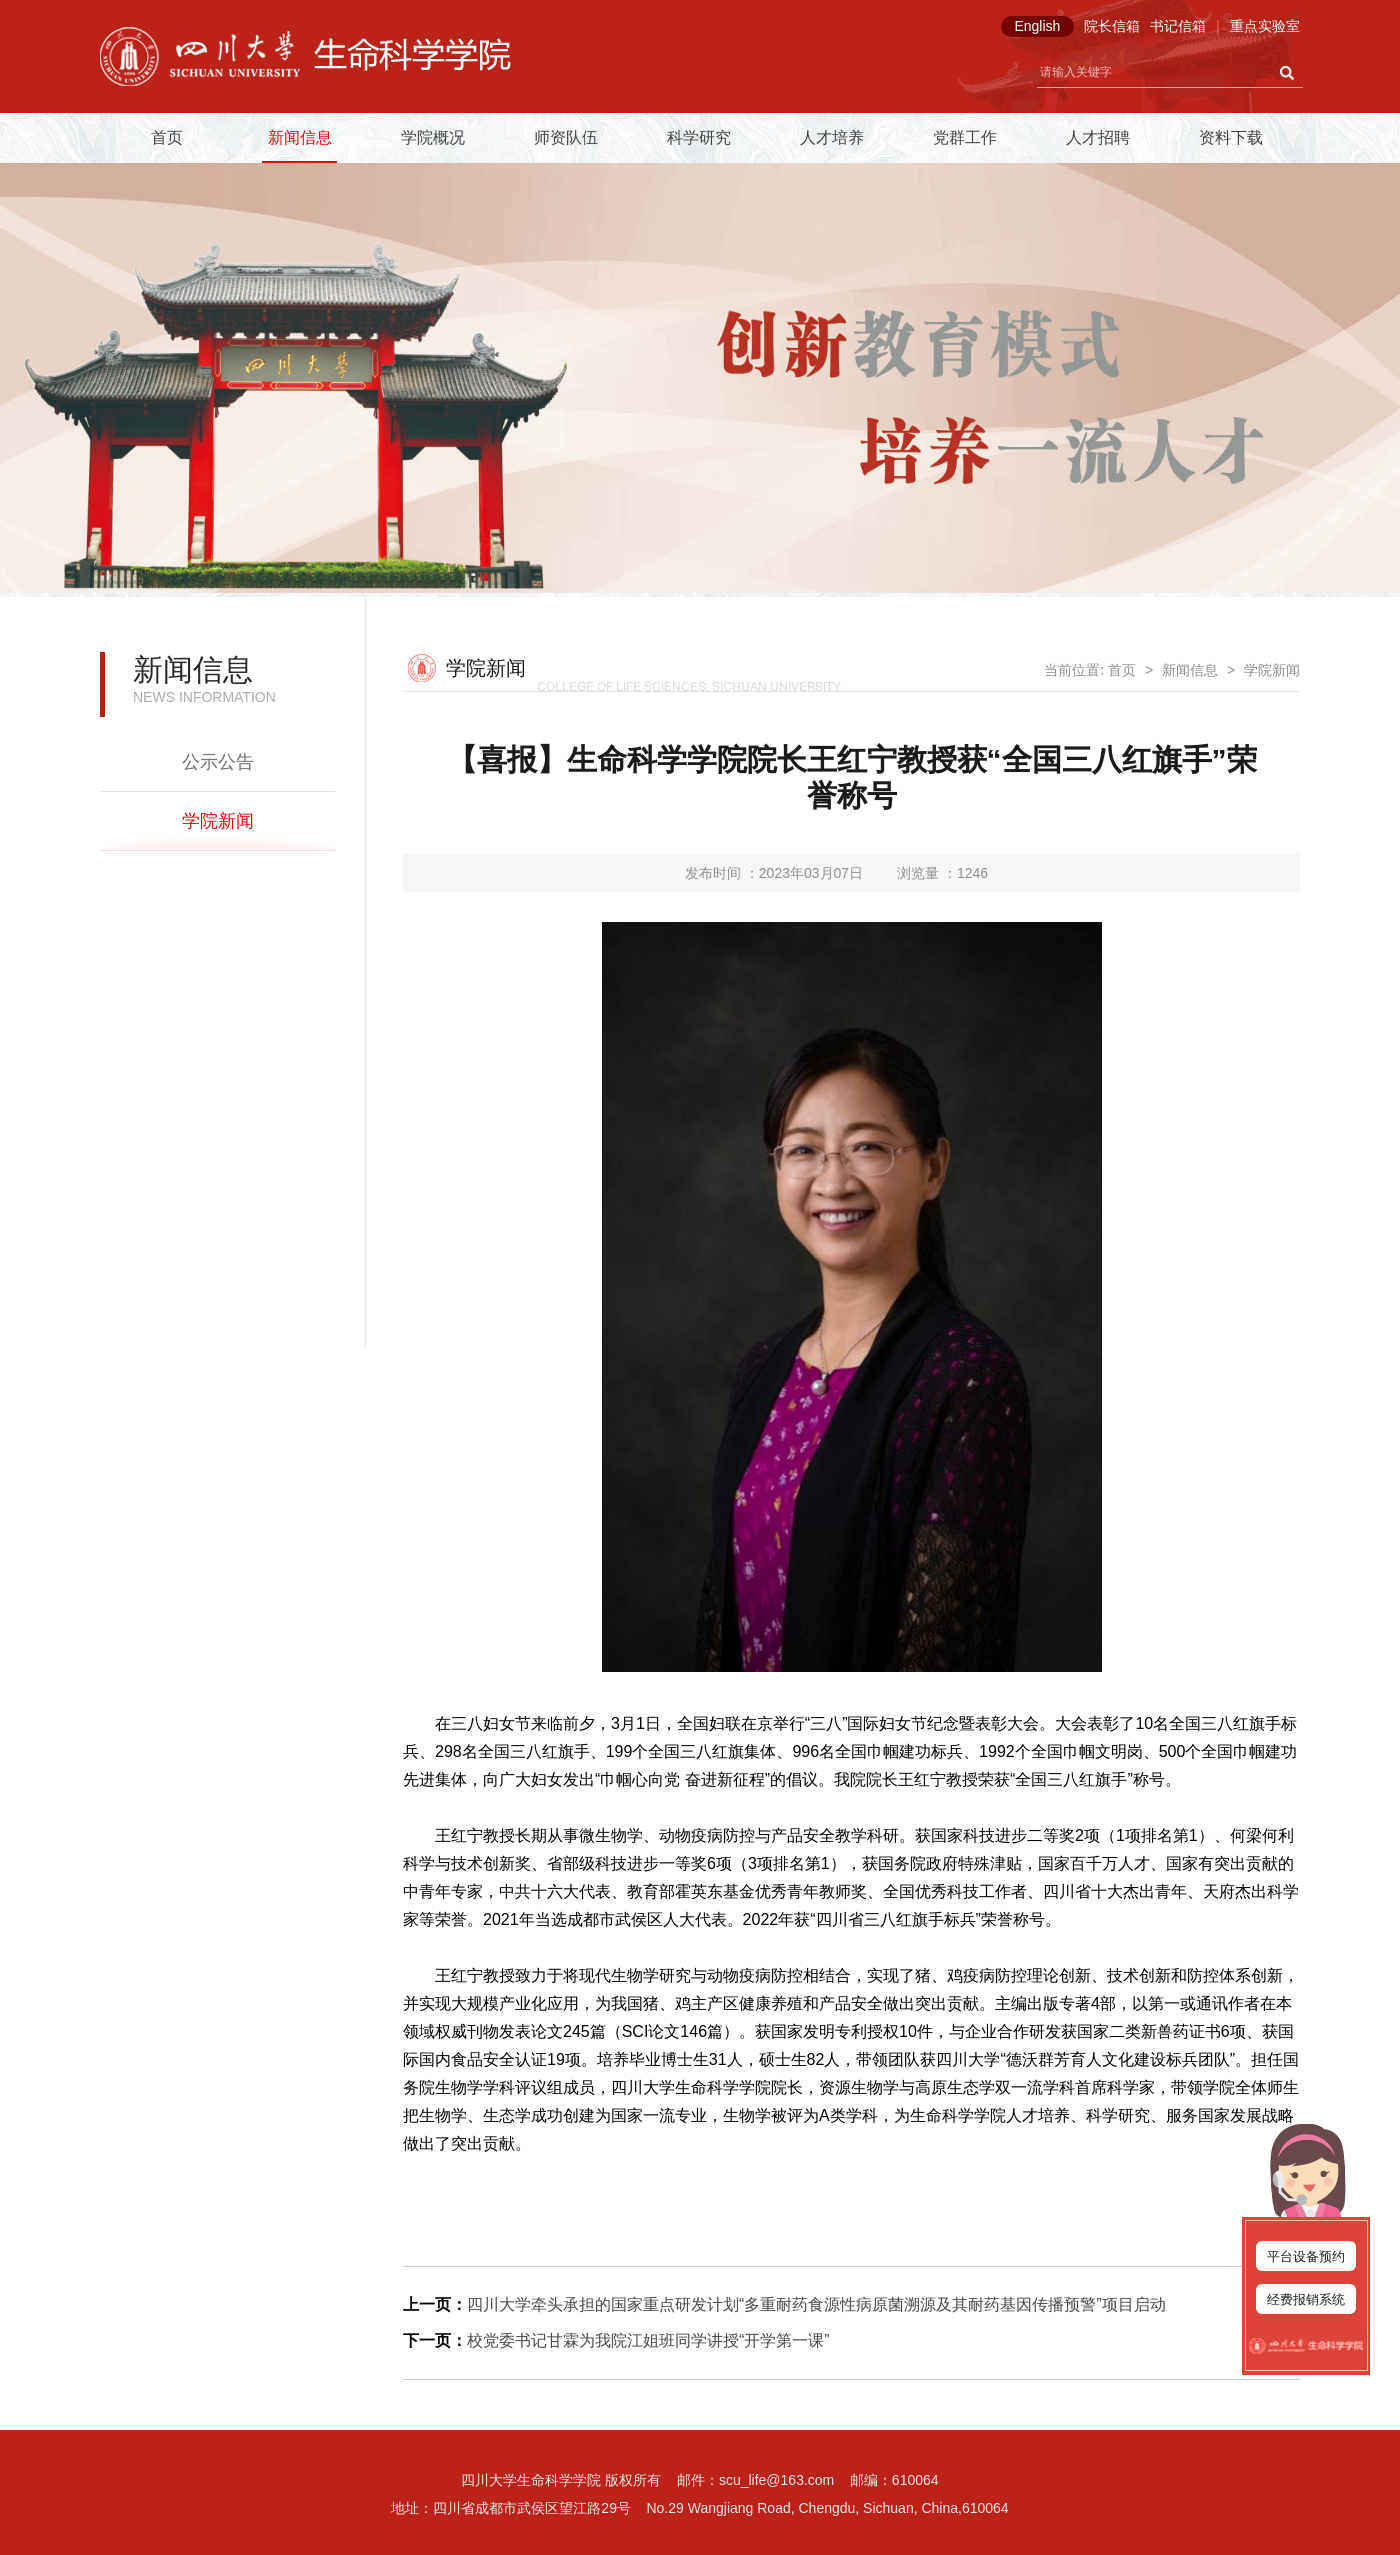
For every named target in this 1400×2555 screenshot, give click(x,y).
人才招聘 (1098, 137)
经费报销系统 (1306, 2299)
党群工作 (965, 137)
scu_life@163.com (776, 2480)
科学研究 (699, 137)
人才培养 (832, 137)
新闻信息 (300, 137)
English (1037, 26)
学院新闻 (218, 821)
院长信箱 (1112, 26)
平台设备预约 (1306, 2256)
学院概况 (433, 137)
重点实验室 (1265, 26)
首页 (167, 137)
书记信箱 (1178, 26)
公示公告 (218, 762)
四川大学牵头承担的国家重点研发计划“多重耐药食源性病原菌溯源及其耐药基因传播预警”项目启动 (816, 2304)
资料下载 (1231, 137)
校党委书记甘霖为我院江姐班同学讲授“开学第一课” (648, 2340)
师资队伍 (566, 137)
